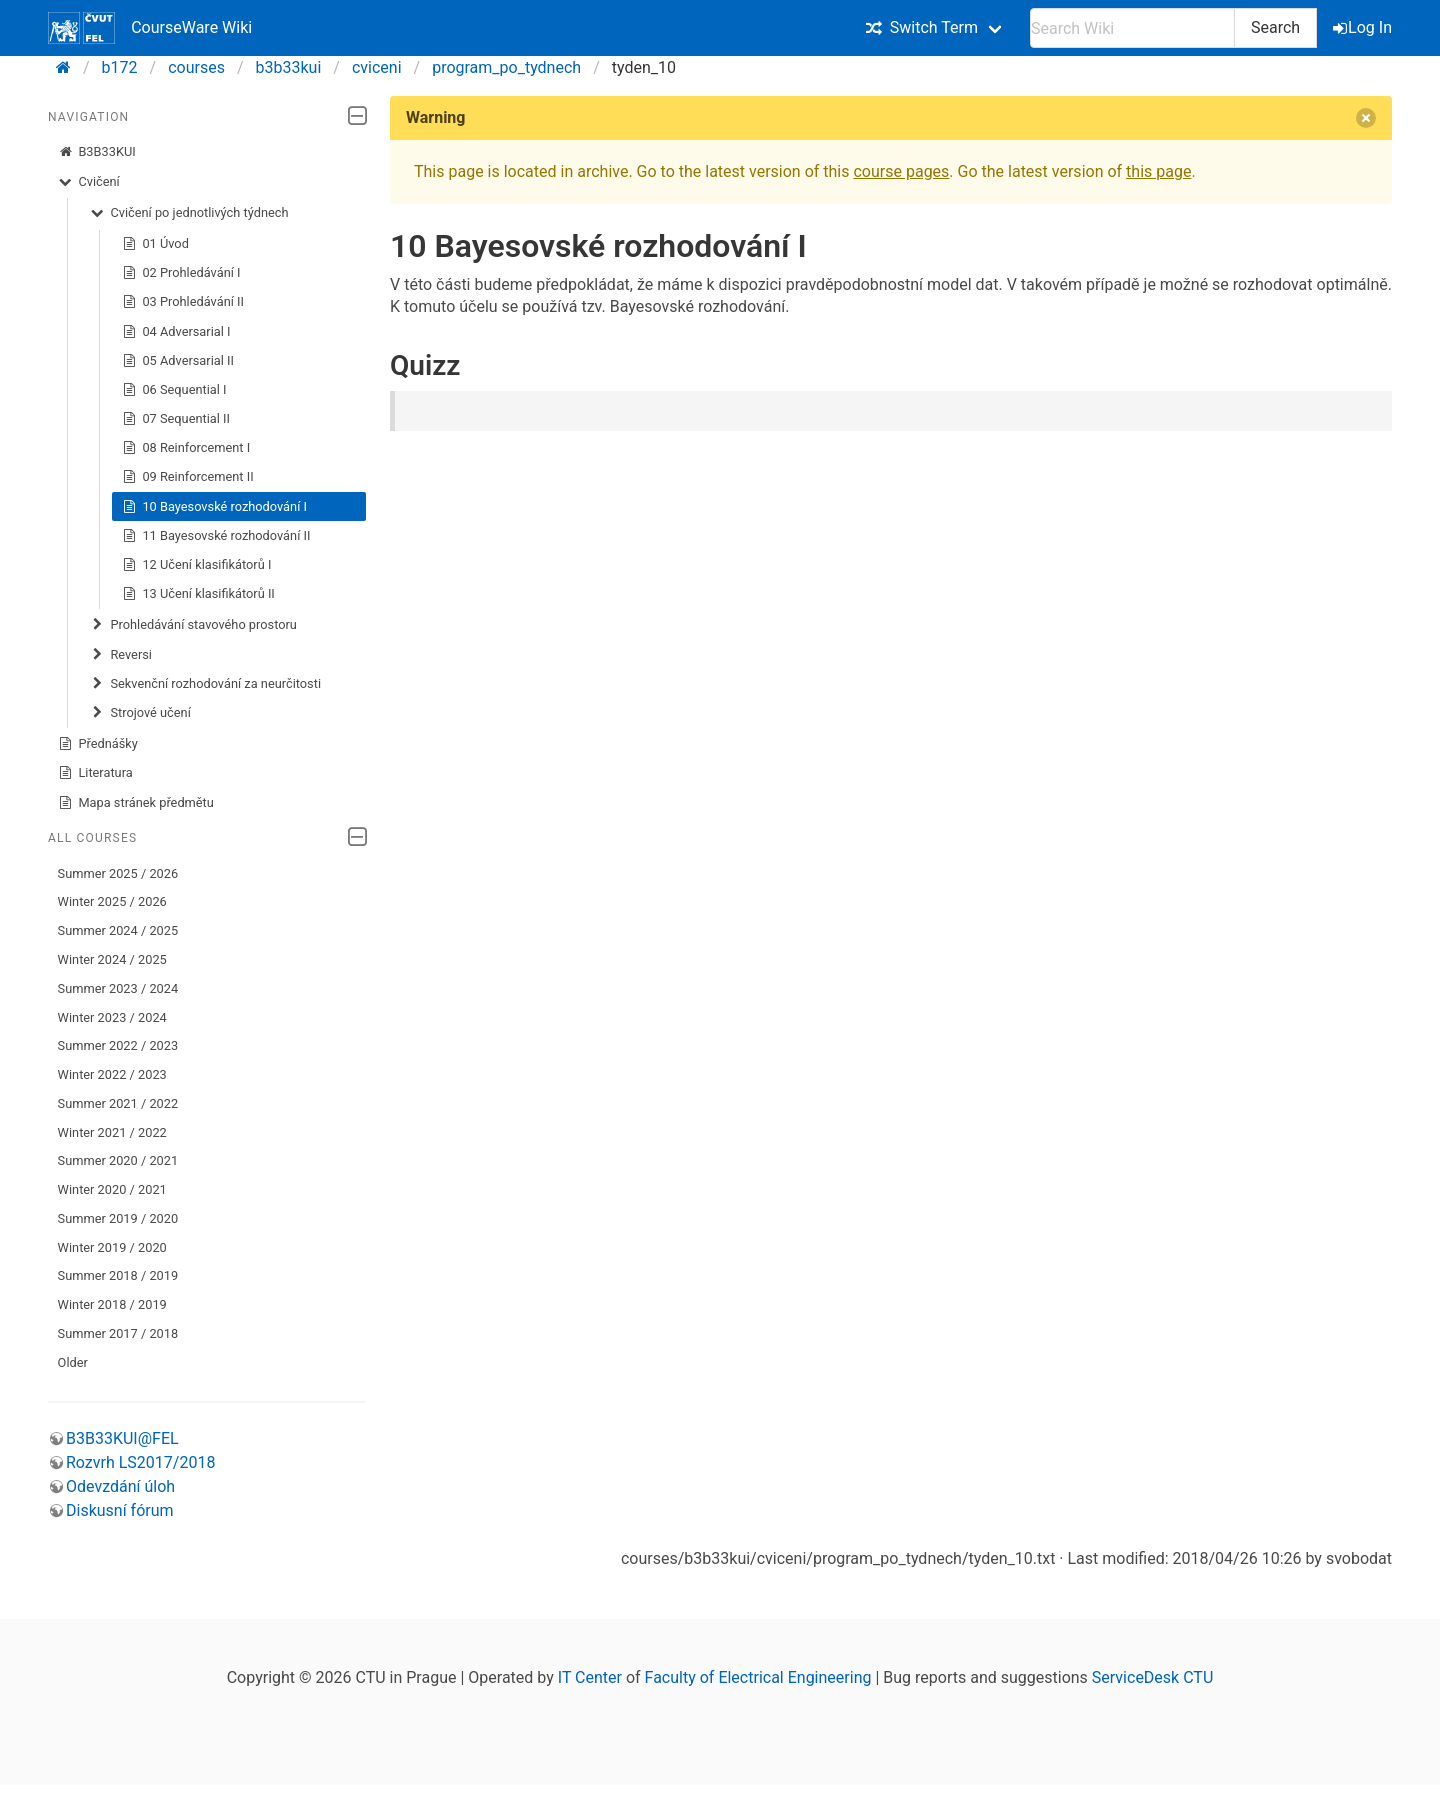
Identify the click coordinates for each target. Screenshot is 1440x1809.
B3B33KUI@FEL (122, 1438)
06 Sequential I (174, 390)
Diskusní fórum (120, 1510)
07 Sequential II (176, 419)
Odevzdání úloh (120, 1486)
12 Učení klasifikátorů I (197, 565)
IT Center (590, 1677)
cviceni (377, 67)
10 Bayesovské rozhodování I (214, 507)
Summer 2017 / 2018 (118, 1333)
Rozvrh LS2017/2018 (140, 1462)
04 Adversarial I (176, 332)
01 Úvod (155, 244)
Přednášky (98, 744)
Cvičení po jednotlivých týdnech (189, 213)
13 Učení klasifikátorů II (198, 594)
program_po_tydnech (506, 67)
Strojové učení (140, 713)
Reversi (121, 655)
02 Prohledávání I (181, 273)
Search (1275, 27)
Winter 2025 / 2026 (112, 901)
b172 (120, 67)
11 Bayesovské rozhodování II (216, 536)
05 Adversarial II (178, 361)
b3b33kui (289, 67)
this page (1158, 171)
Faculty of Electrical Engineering (758, 1677)
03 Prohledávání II (183, 302)
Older (73, 1362)
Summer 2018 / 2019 (118, 1275)
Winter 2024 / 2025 (112, 959)
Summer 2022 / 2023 (118, 1045)
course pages (901, 171)
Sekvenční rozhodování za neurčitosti (205, 684)
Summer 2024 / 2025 (118, 930)
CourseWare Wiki (150, 28)
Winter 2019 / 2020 (112, 1247)
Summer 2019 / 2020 (118, 1218)
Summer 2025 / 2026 (118, 873)
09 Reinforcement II (188, 477)
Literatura (95, 773)
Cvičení (89, 182)
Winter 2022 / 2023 (112, 1074)
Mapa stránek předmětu (136, 803)
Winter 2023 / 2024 (112, 1017)
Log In (1364, 27)
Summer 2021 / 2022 (118, 1103)
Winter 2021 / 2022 (112, 1132)
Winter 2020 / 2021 (112, 1189)
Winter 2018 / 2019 (112, 1304)
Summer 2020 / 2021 (118, 1160)
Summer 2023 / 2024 (118, 988)
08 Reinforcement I (186, 448)
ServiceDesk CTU (1152, 1677)
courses (196, 67)
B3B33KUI (97, 152)
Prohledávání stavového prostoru (193, 625)
